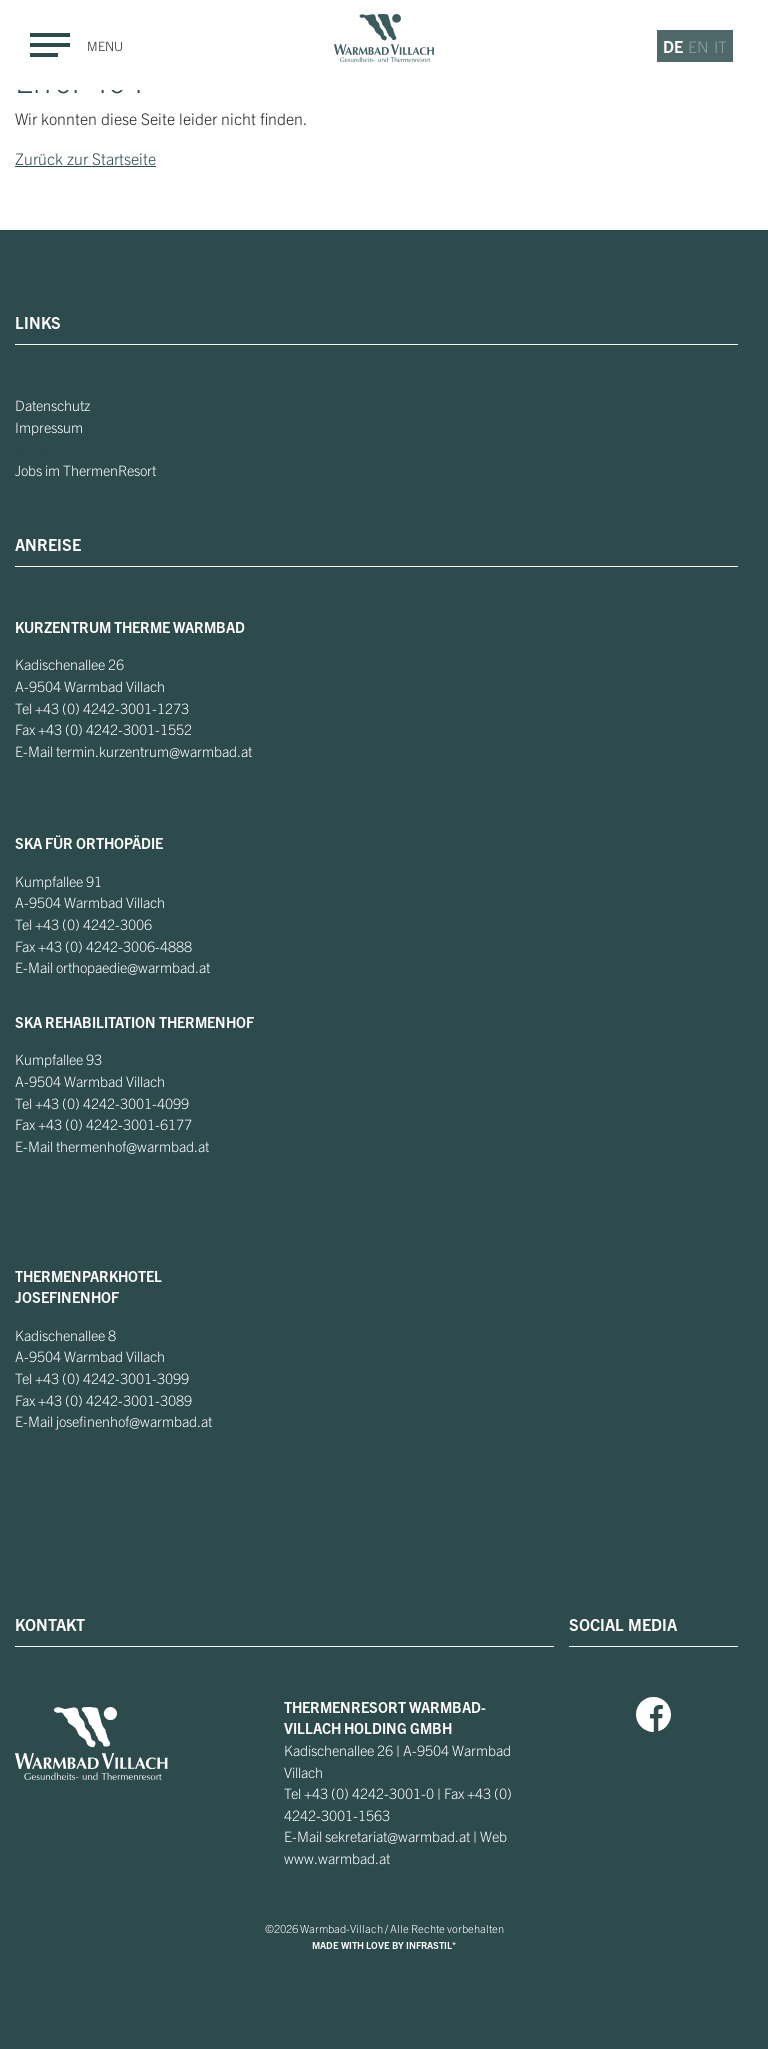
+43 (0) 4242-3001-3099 (112, 1378)
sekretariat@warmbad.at (397, 1836)
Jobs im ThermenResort (85, 470)
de (673, 46)
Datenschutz (52, 405)
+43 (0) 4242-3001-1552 (115, 729)
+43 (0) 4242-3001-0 (369, 1793)
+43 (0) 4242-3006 (93, 924)
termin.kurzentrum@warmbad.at (154, 751)
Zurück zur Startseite (85, 158)
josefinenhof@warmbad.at (134, 1421)
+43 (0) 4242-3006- (99, 946)
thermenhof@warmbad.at (132, 1146)
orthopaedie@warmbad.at (133, 967)
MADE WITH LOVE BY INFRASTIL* (384, 1945)
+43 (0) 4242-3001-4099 (112, 1103)
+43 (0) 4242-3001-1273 (112, 708)
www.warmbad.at (337, 1858)
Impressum (49, 427)
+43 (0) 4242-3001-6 (103, 1124)
